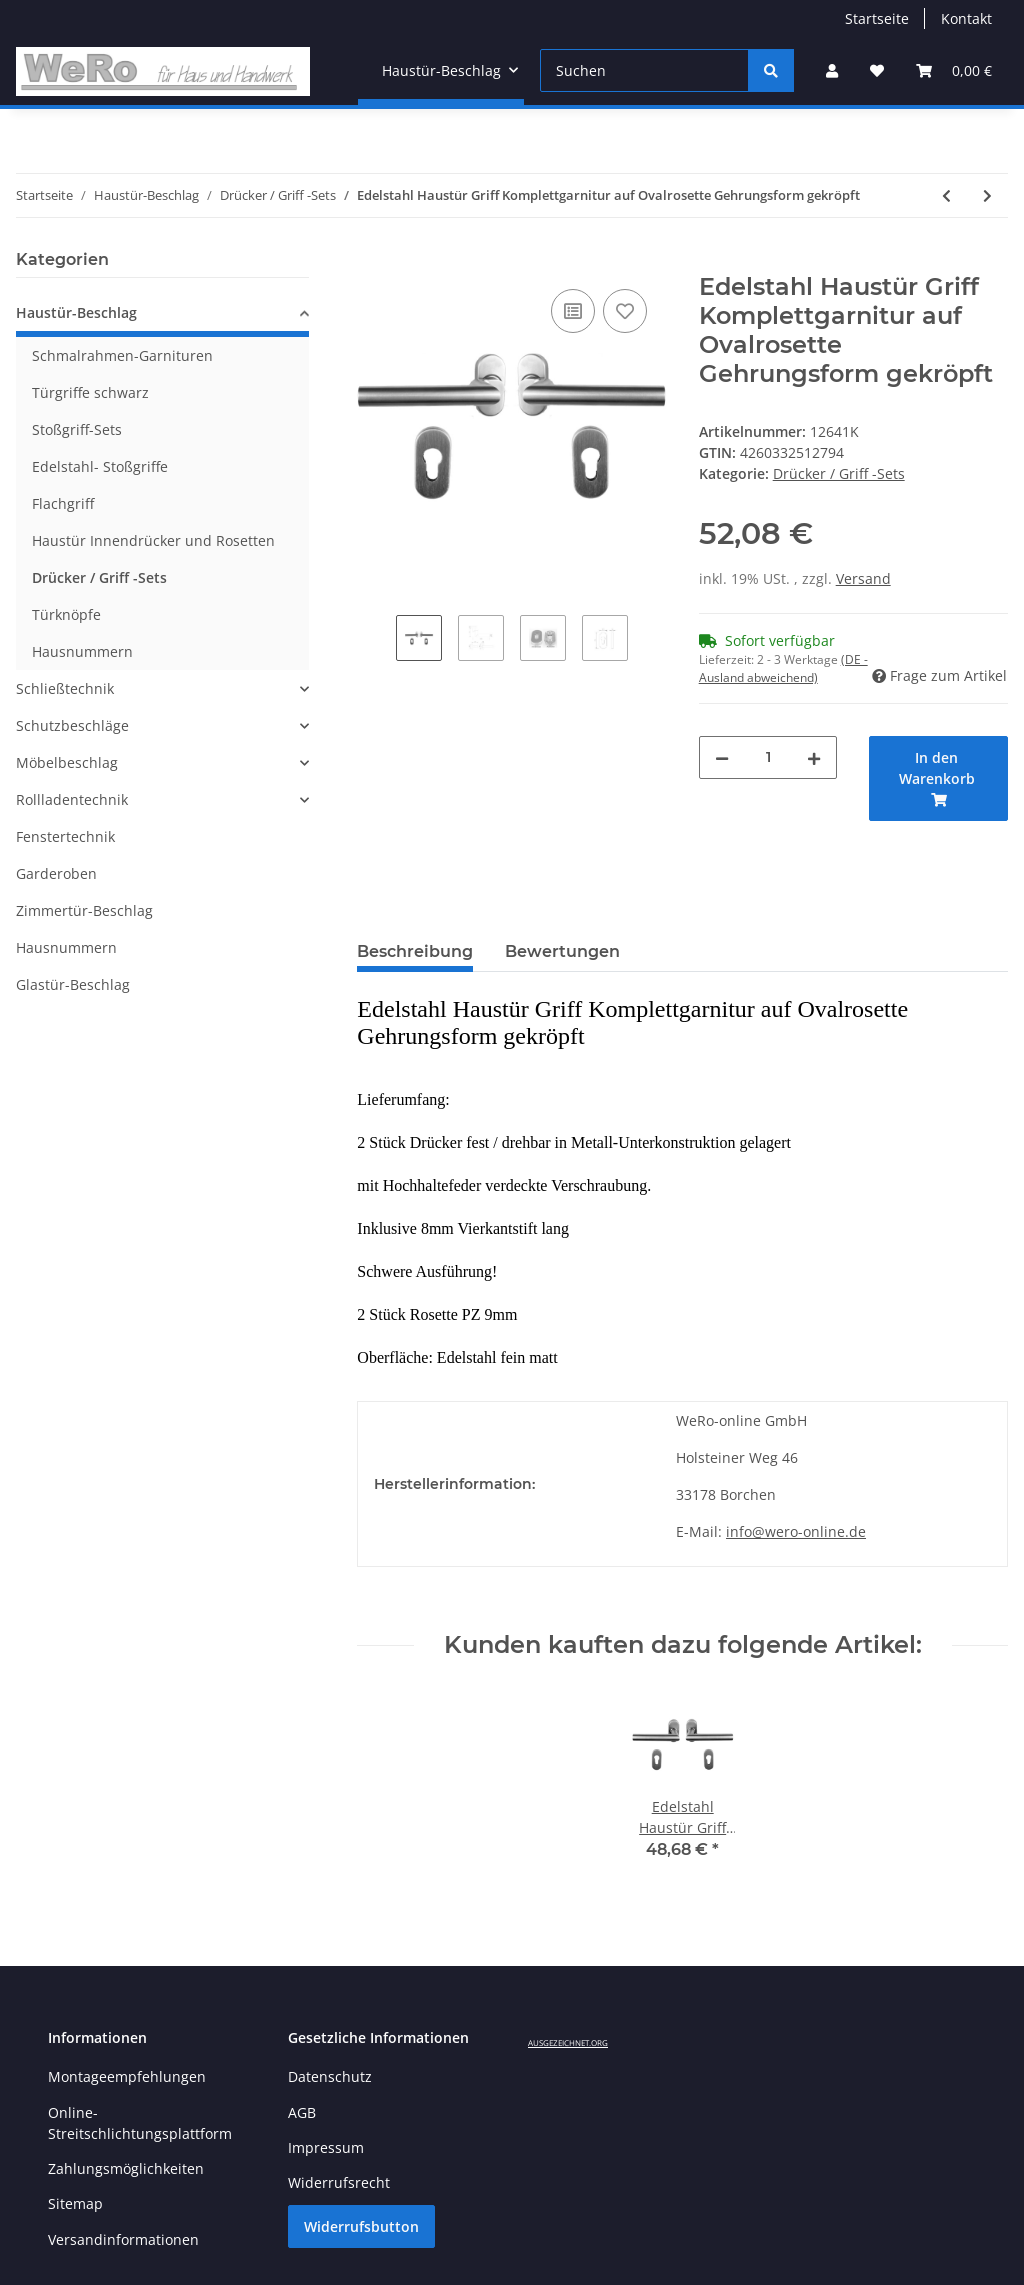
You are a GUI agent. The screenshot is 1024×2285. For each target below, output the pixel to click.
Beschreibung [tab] (415, 951)
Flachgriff (63, 503)
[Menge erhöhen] (814, 757)
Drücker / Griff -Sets (839, 473)
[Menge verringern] (722, 757)
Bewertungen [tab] (562, 951)
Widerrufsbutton (361, 2226)
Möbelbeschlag (67, 762)
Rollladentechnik (72, 799)
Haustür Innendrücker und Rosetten (153, 540)
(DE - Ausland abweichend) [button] (783, 668)
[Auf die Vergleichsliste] (573, 311)
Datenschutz (330, 2076)
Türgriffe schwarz (90, 392)
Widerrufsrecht (339, 2182)
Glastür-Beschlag (73, 984)
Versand (863, 578)
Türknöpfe (66, 614)
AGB (302, 2112)
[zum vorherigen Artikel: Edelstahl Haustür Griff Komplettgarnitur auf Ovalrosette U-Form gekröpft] (946, 195)
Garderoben (56, 873)
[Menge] (768, 757)
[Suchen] (644, 70)
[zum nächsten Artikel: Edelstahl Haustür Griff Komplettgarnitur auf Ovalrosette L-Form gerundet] (987, 195)
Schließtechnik (65, 688)
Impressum (326, 2147)
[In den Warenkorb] (373, 262)
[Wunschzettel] (877, 70)
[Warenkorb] (954, 70)
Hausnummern (82, 651)
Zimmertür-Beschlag (84, 910)
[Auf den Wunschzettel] (625, 311)
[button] (832, 70)
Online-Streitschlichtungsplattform (140, 2123)
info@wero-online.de (796, 1531)
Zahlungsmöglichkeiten (126, 2168)
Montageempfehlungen (127, 2076)
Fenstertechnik (65, 836)
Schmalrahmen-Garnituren (122, 355)
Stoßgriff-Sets (77, 429)
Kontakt (966, 18)
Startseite (877, 18)
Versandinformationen (123, 2239)
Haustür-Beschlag (76, 312)
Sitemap (75, 2203)
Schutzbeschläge (72, 725)
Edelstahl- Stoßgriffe (100, 466)
